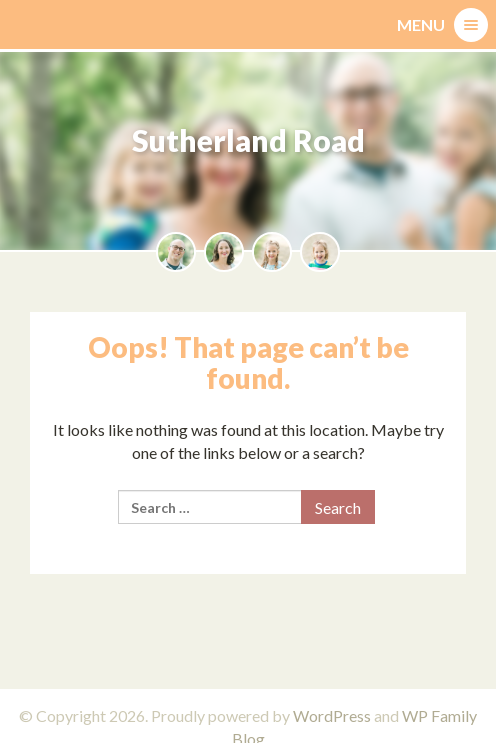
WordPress (332, 715)
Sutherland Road (248, 140)
